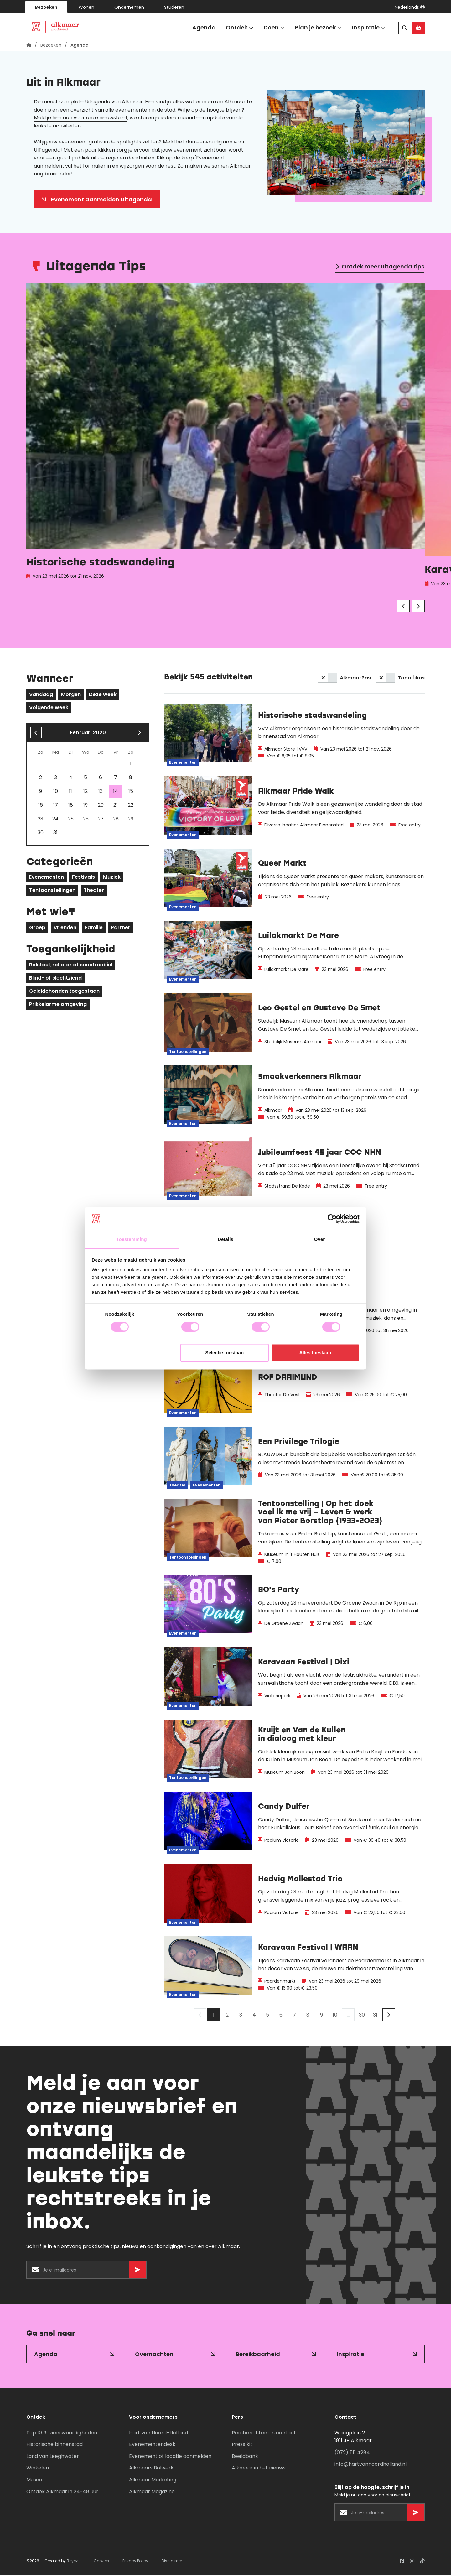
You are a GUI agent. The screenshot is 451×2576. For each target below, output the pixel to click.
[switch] (327, 679)
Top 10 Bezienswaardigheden (61, 2433)
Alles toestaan (315, 1353)
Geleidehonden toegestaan (64, 992)
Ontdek (240, 27)
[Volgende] (418, 607)
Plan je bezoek (318, 27)
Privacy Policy (135, 2561)
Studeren (174, 7)
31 (375, 2015)
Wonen (86, 7)
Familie (94, 928)
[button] (410, 7)
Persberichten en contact (264, 2433)
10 (335, 2015)
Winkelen (37, 2469)
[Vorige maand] (36, 733)
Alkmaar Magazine (152, 2492)
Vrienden (65, 928)
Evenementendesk (152, 2445)
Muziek (112, 878)
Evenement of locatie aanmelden (170, 2457)
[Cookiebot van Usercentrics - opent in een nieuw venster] (332, 1218)
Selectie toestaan (224, 1353)
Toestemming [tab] (131, 1239)
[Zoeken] (404, 28)
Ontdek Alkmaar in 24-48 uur (62, 2492)
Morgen (71, 695)
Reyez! (73, 2561)
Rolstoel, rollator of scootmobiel (70, 965)
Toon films (411, 678)
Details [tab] (225, 1239)
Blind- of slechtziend (55, 978)
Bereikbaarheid (258, 2355)
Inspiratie (369, 27)
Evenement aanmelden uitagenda (101, 200)
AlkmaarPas (355, 678)
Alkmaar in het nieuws (259, 2469)
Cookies (101, 2561)
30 (362, 2015)
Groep (37, 928)
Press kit (242, 2445)
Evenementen (46, 878)
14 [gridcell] (115, 792)
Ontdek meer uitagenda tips (383, 267)
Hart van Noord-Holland (158, 2433)
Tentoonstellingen (52, 891)
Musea (34, 2480)
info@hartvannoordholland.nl (370, 2465)
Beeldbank (245, 2457)
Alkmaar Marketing (152, 2480)
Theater (94, 891)
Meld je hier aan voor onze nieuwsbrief (80, 118)
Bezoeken (46, 7)
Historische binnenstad (54, 2445)
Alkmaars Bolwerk (151, 2469)
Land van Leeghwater (52, 2457)
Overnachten (154, 2355)
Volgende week (48, 708)
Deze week (103, 695)
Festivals (83, 878)
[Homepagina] (28, 46)
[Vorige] (403, 607)
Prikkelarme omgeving (58, 1005)
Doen (274, 27)
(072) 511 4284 (352, 2453)
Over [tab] (319, 1239)
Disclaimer (172, 2561)
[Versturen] (137, 2270)
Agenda (204, 27)
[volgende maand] (139, 733)
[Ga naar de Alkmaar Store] (418, 28)
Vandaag (41, 695)
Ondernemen (129, 7)
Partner (120, 928)
